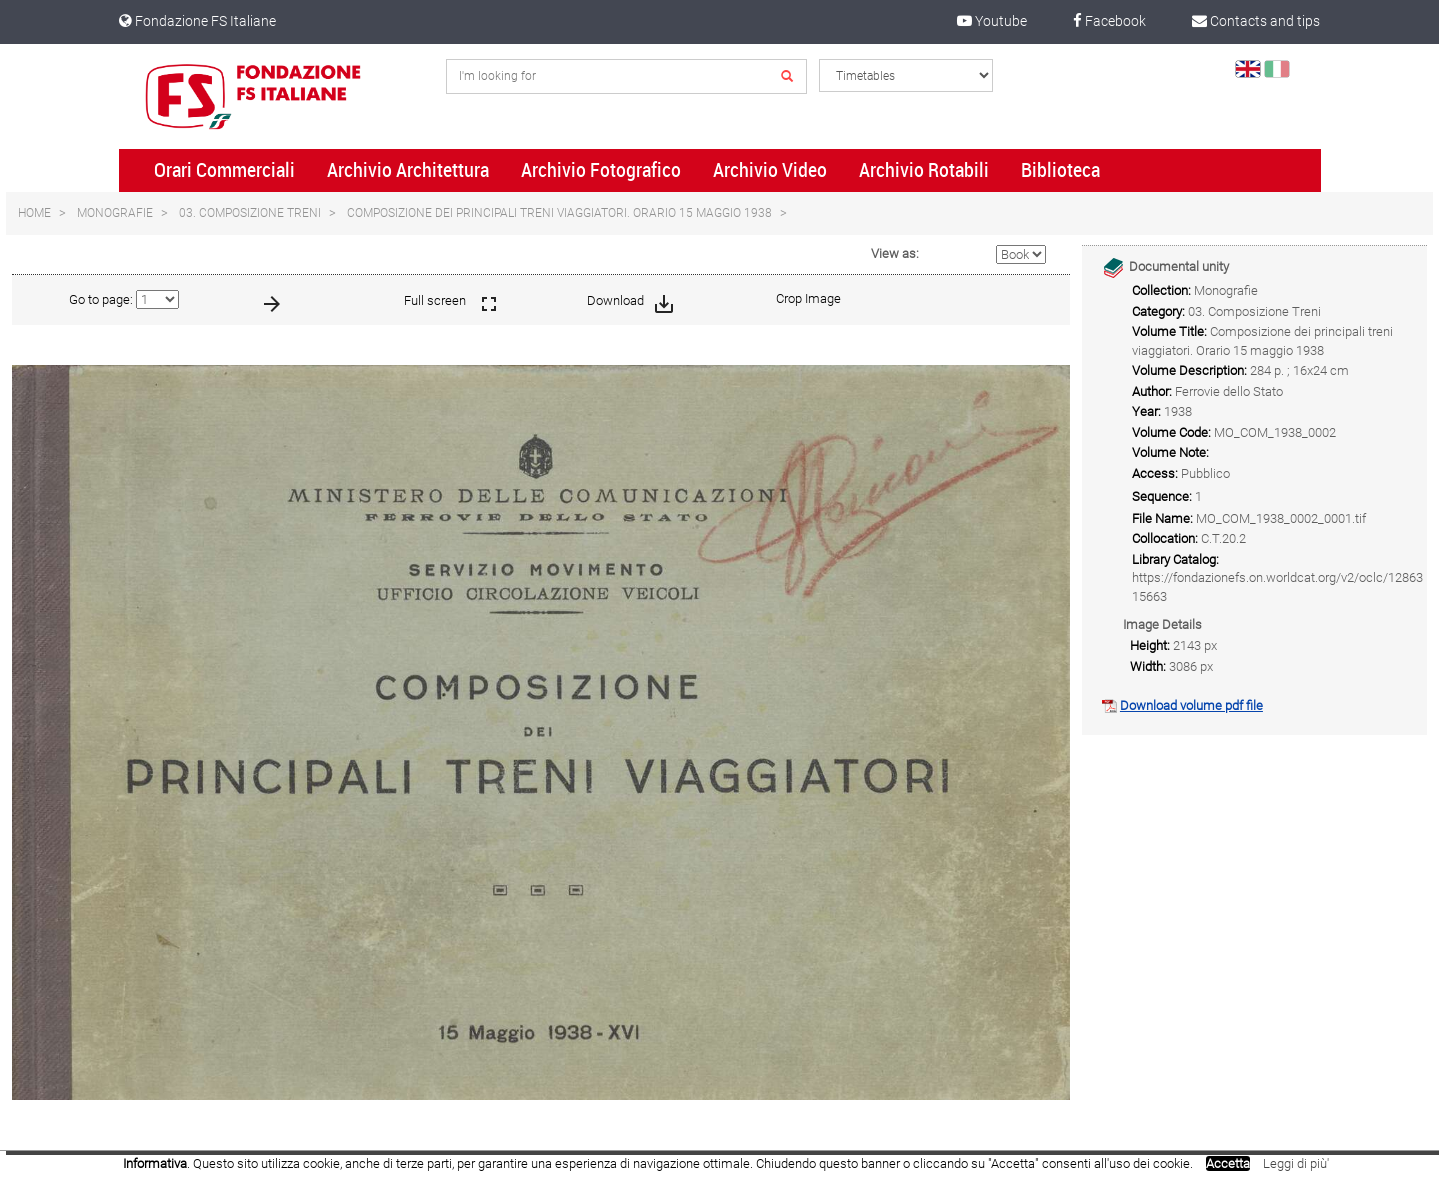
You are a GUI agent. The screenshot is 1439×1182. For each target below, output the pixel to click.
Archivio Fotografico (601, 170)
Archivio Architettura (408, 170)
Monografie (115, 213)
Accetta (1228, 1163)
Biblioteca (1060, 170)
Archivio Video (770, 170)
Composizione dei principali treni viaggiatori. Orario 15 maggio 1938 (559, 213)
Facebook (1109, 21)
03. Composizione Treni (250, 213)
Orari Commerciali (224, 170)
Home (34, 213)
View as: (895, 253)
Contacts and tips (1256, 21)
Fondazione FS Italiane (197, 21)
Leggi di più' (1296, 1163)
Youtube (992, 21)
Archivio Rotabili (924, 170)
